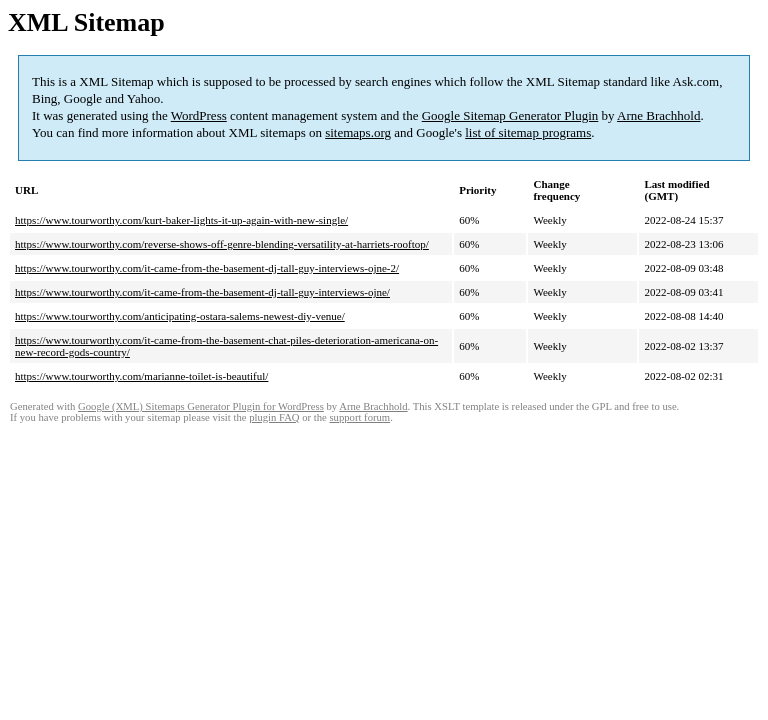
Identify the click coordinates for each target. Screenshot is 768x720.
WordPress (199, 115)
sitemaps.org (358, 132)
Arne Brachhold (658, 115)
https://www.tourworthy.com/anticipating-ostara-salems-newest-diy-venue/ (180, 316)
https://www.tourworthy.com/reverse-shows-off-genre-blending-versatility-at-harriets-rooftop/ (222, 244)
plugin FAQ (274, 417)
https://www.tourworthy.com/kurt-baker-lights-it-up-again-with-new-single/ (181, 220)
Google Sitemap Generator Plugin (510, 115)
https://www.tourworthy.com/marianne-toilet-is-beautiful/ (141, 376)
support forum (359, 417)
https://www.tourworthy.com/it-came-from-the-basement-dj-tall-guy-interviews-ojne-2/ (207, 268)
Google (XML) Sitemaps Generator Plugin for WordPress (201, 406)
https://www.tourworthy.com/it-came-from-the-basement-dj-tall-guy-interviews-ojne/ (202, 292)
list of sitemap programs (528, 132)
